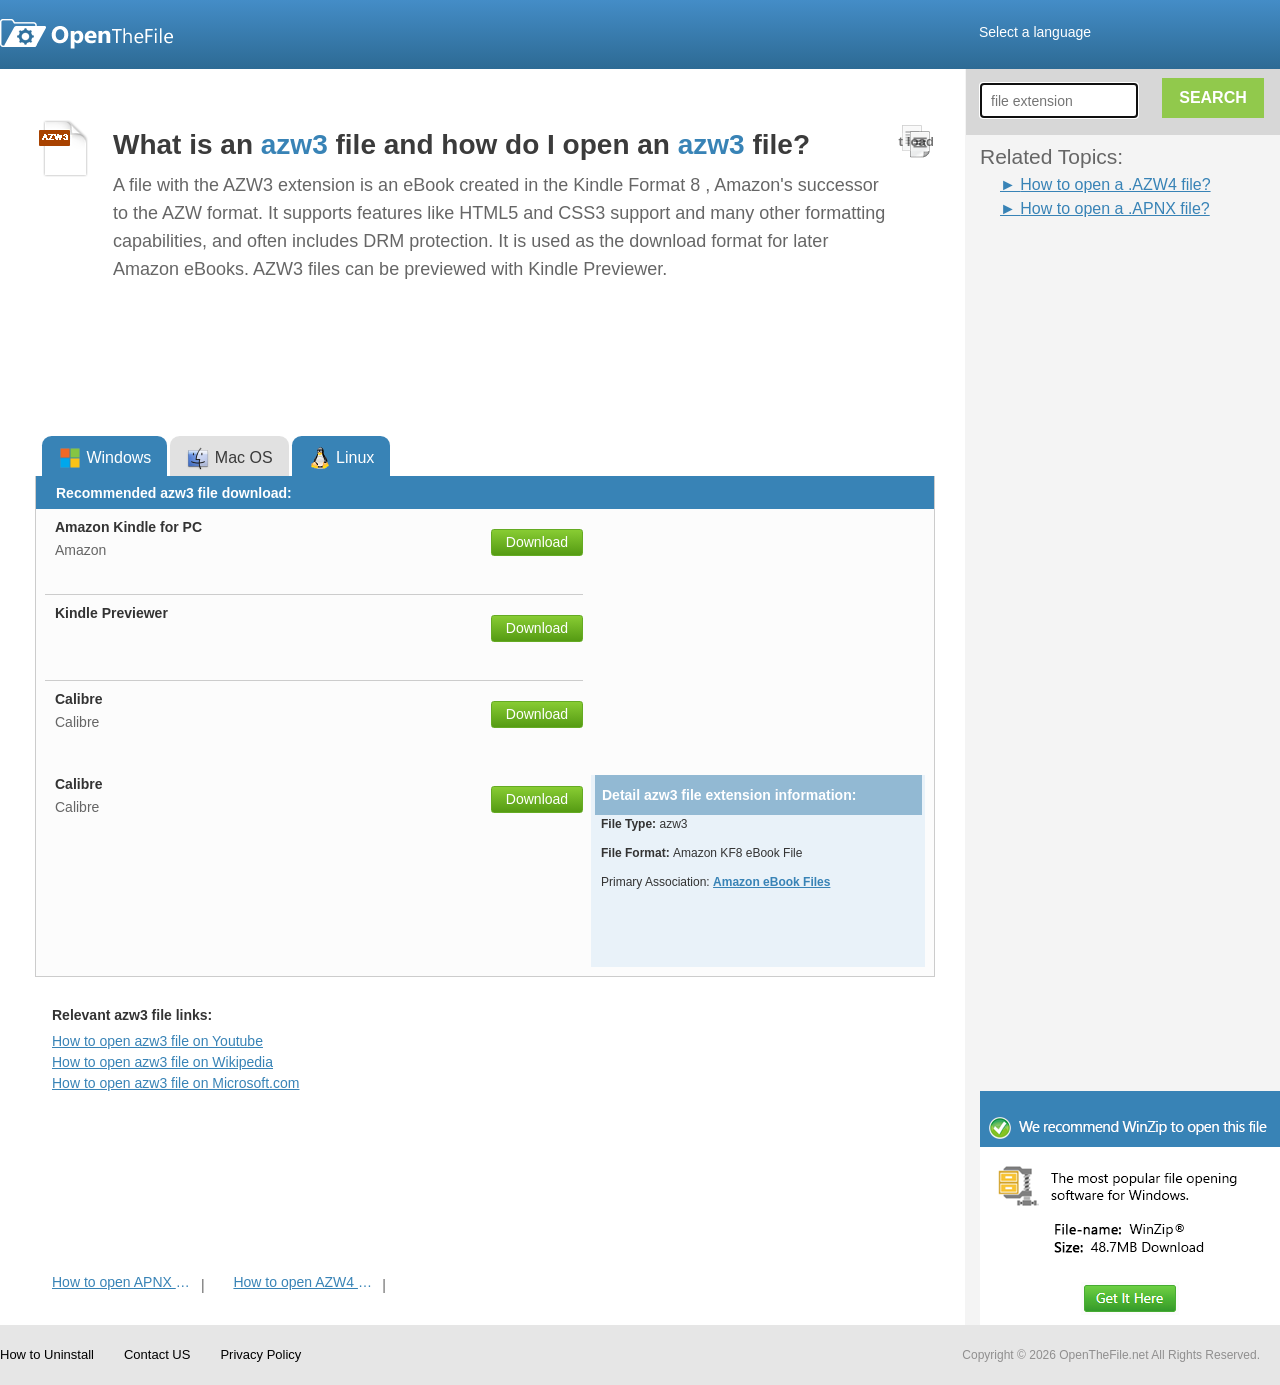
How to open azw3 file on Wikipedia (162, 1062)
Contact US (157, 1354)
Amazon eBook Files (771, 882)
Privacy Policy (260, 1354)
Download (537, 542)
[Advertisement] (1060, 521)
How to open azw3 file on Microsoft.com (175, 1083)
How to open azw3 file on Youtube (157, 1041)
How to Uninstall (47, 1354)
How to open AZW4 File (305, 1282)
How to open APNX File (124, 1282)
